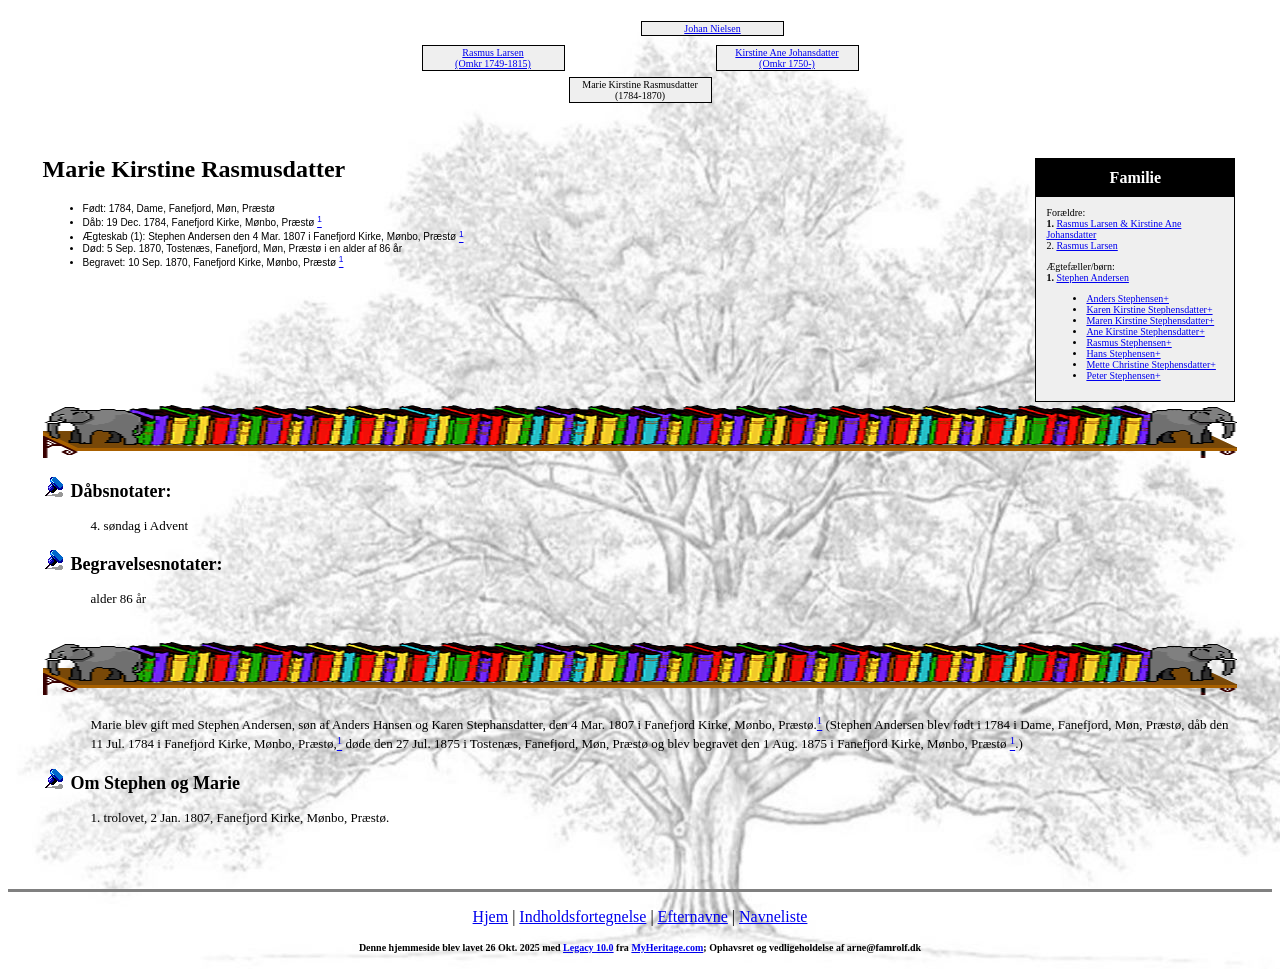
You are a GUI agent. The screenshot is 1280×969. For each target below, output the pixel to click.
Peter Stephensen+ (1123, 375)
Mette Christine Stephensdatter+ (1151, 364)
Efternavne (693, 916)
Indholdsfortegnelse (582, 916)
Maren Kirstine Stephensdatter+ (1150, 320)
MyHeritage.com (667, 947)
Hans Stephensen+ (1123, 353)
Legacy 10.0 (588, 947)
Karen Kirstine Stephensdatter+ (1149, 309)
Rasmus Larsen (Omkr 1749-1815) (493, 58)
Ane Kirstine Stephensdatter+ (1145, 331)
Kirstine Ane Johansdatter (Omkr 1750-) (786, 58)
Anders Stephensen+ (1127, 298)
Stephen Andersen (1092, 277)
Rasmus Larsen (1086, 245)
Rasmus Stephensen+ (1128, 342)
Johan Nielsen (712, 28)
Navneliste (773, 916)
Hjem (491, 916)
